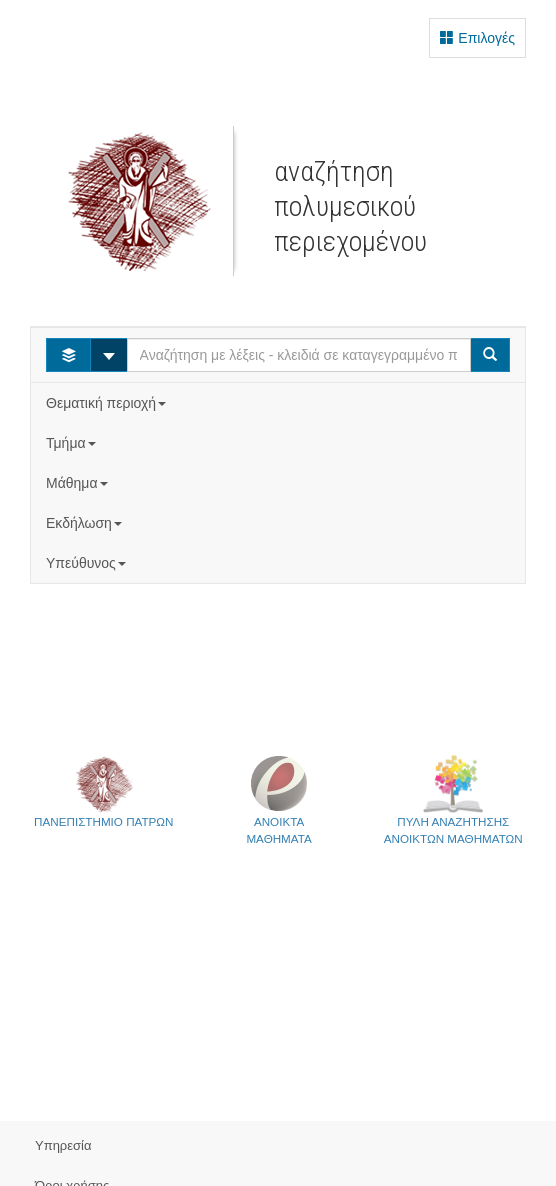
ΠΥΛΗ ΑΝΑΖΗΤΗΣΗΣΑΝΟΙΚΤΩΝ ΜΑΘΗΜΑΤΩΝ (453, 799)
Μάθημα (78, 483)
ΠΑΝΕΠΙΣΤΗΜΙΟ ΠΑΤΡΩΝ (103, 791)
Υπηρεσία (63, 1145)
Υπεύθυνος (88, 563)
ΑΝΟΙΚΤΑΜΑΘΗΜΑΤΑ (278, 799)
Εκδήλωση (86, 523)
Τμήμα (72, 443)
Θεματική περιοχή (108, 403)
